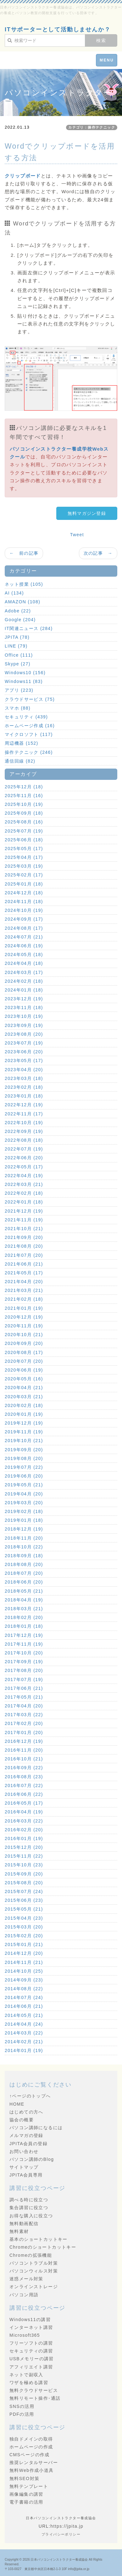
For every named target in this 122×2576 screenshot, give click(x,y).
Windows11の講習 (30, 2319)
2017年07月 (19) (24, 1679)
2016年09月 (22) (24, 1767)
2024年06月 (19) (24, 945)
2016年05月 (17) (24, 1803)
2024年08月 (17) (24, 928)
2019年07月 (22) (24, 1467)
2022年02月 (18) (24, 1193)
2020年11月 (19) (24, 1325)
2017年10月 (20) (24, 1652)
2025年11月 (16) (24, 795)
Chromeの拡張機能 (30, 2255)
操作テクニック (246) (29, 752)
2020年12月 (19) (24, 1317)
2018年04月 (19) (24, 1599)
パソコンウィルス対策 (33, 2270)
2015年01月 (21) (24, 1944)
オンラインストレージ (33, 2286)
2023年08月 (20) (24, 1034)
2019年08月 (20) (24, 1458)
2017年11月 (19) (24, 1644)
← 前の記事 (23, 553)
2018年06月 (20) (24, 1581)
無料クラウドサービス (33, 2390)
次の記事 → (98, 553)
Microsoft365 (24, 2335)
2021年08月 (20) (24, 1246)
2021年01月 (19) (24, 1308)
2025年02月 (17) (24, 874)
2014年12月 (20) (24, 1953)
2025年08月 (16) (24, 821)
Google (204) (20, 619)
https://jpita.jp (66, 2526)
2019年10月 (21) (24, 1440)
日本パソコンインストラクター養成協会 (59, 2559)
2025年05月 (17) (24, 848)
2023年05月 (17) (24, 1060)
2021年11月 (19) (24, 1219)
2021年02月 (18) (24, 1299)
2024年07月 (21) (24, 936)
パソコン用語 (23, 2294)
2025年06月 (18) (24, 839)
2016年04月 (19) (24, 1811)
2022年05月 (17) (24, 1166)
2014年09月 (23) (24, 1979)
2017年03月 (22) (24, 1714)
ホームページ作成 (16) (30, 725)
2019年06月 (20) (24, 1475)
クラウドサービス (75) (30, 699)
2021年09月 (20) (24, 1237)
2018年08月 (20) (24, 1564)
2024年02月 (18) (24, 981)
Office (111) (19, 655)
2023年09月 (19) (24, 1025)
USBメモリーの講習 (31, 2358)
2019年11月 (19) (24, 1431)
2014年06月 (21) (24, 2006)
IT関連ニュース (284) (29, 628)
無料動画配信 (23, 2223)
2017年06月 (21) (24, 1688)
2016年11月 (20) (24, 1750)
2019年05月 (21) (24, 1484)
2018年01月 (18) (24, 1626)
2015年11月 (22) (24, 1856)
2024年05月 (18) (24, 954)
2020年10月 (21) (24, 1334)
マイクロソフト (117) (29, 734)
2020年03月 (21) (24, 1396)
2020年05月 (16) (24, 1378)
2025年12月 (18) (24, 786)
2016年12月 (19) (24, 1741)
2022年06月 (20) (24, 1157)
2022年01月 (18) (24, 1201)
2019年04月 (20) (24, 1493)
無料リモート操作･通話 (34, 2398)
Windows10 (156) (25, 672)
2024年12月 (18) (24, 892)
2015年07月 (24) (24, 1891)
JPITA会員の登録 (28, 2143)
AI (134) (14, 592)
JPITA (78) (17, 637)
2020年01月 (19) (24, 1414)
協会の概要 (21, 2119)
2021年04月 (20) (24, 1281)
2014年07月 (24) (24, 1997)
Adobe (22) (18, 610)
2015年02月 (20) (24, 1935)
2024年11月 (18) (24, 901)
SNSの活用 (21, 2406)
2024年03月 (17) (24, 972)
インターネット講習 (31, 2327)
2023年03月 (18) (24, 1078)
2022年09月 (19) (24, 1131)
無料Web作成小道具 (31, 2470)
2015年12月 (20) (24, 1847)
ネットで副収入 (26, 2374)
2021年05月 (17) (24, 1272)
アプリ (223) (19, 690)
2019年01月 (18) (24, 1520)
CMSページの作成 (29, 2454)
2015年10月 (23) (24, 1864)
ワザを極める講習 (28, 2382)
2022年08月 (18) (24, 1140)
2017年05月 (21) (24, 1697)
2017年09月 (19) (24, 1661)
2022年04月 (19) (24, 1175)
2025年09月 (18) (24, 813)
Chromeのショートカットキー (42, 2247)
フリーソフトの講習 (31, 2343)
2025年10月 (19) (24, 804)
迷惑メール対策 (26, 2278)
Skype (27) (17, 663)
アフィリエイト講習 (31, 2366)
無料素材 (19, 2231)
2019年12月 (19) (24, 1423)
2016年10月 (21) (24, 1758)
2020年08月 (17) (24, 1352)
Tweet (77, 534)
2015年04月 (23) (24, 1918)
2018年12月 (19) (24, 1528)
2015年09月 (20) (24, 1873)
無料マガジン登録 (87, 513)
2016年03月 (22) (24, 1820)
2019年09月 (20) (24, 1449)
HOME (17, 2104)
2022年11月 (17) (24, 1113)
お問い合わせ (23, 2151)
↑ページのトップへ (30, 2095)
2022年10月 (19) (24, 1122)
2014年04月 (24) (24, 2024)
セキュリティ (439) (26, 716)
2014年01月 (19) (24, 2050)
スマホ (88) (17, 708)
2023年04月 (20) (24, 1069)
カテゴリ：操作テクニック (91, 127)
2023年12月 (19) (24, 998)
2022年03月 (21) (24, 1184)
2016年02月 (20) (24, 1829)
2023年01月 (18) (24, 1095)
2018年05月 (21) (24, 1591)
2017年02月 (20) (24, 1723)
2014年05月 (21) (24, 2015)
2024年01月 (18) (24, 989)
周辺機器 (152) (21, 743)
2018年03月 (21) (24, 1608)
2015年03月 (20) (24, 1926)
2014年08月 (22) (24, 1988)
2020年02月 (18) (24, 1405)
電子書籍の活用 (26, 2502)
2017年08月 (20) (24, 1670)
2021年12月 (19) (24, 1211)
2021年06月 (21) (24, 1264)
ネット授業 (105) (24, 584)
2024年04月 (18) (24, 963)
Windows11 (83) (24, 681)
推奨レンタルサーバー (33, 2462)
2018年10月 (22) (24, 1546)
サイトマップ (23, 2167)
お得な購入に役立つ (31, 2215)
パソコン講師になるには (36, 2127)
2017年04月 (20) (24, 1705)
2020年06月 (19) (24, 1370)
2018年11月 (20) (24, 1538)
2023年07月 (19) (24, 1042)
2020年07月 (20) (24, 1361)
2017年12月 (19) (24, 1635)
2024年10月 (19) (24, 910)
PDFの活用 (21, 2414)
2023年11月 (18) (24, 1007)
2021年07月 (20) (24, 1255)
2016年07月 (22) (24, 1785)
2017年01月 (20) (24, 1732)
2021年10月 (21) (24, 1228)
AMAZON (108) (22, 601)
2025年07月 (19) (24, 830)
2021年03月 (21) (24, 1290)
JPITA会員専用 (26, 2174)
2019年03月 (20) (24, 1502)
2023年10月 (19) (24, 1016)
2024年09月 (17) (24, 919)
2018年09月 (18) (24, 1555)
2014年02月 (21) (24, 2041)
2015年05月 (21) (24, 1909)
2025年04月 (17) (24, 857)
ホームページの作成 (31, 2446)
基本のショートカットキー (38, 2239)
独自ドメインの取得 (31, 2438)
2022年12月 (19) (24, 1104)
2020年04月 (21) (24, 1387)
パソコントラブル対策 (33, 2263)
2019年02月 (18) (24, 1511)
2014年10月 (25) (24, 1971)
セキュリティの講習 (31, 2350)
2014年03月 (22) (24, 2032)
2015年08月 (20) (24, 1882)
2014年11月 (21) (24, 1962)
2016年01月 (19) (24, 1838)
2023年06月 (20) (24, 1051)
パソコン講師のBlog (31, 2159)
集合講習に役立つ (28, 2207)
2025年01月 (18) (24, 883)
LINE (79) (16, 645)
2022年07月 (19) (24, 1148)
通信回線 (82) (20, 761)
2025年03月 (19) (24, 866)
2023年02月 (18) (24, 1087)
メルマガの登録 (26, 2135)
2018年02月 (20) (24, 1617)
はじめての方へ (26, 2111)
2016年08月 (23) (24, 1776)
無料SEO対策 (24, 2478)
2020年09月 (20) (24, 1343)
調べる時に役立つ (28, 2199)
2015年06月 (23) (24, 1900)
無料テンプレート (28, 2486)
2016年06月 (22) (24, 1794)
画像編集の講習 (26, 2494)
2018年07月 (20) (24, 1573)
